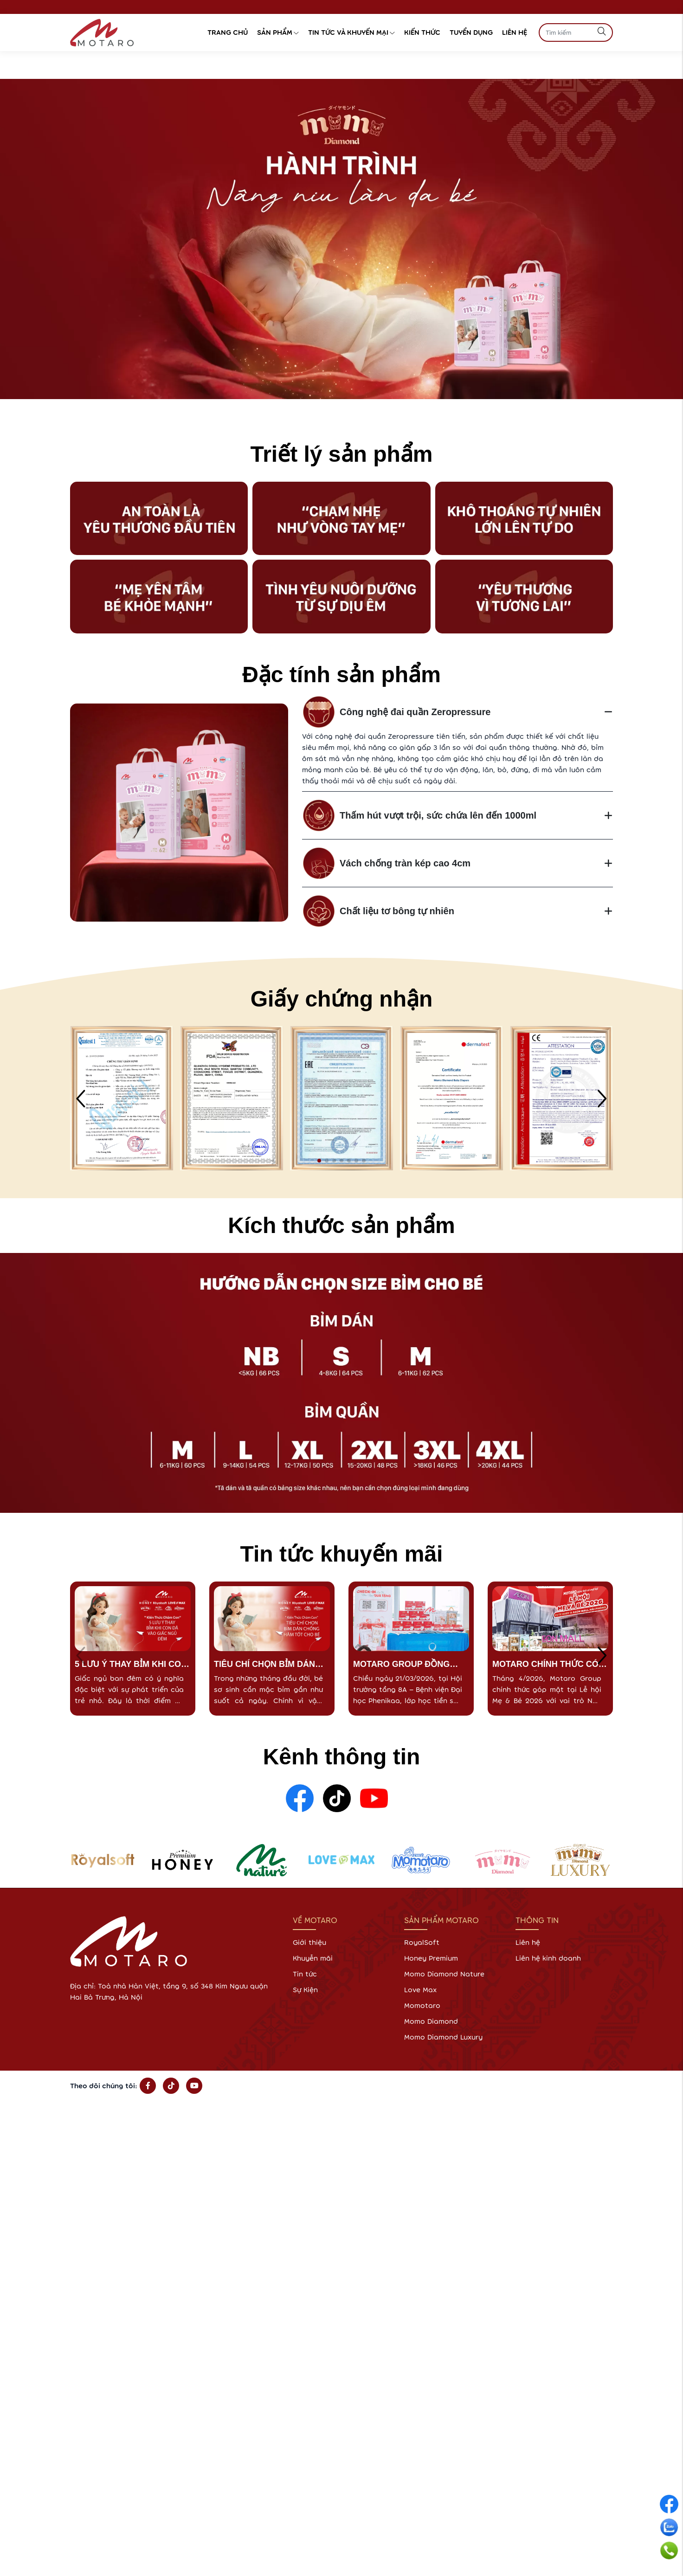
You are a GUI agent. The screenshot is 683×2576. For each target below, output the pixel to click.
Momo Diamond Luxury (443, 2037)
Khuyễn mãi (313, 1958)
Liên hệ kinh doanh (548, 1958)
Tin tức (305, 1974)
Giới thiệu (309, 1942)
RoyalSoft (421, 1942)
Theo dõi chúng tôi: (103, 2085)
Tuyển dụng (471, 32)
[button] (319, 1160)
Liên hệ (514, 32)
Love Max (420, 1990)
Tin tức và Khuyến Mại (351, 32)
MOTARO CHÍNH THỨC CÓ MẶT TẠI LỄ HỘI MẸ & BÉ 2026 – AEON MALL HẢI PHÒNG (545, 1665)
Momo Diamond (431, 2021)
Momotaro (422, 2005)
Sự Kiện (305, 1990)
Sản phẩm (278, 32)
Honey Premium (431, 1958)
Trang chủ (227, 32)
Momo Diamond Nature (444, 1974)
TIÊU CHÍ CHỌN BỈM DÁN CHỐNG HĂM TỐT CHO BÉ (267, 1665)
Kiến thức (422, 32)
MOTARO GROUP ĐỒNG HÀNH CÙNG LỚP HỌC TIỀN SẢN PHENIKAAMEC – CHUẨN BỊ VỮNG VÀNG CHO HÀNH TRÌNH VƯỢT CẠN (410, 1665)
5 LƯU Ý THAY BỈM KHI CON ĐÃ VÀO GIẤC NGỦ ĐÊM (131, 1665)
